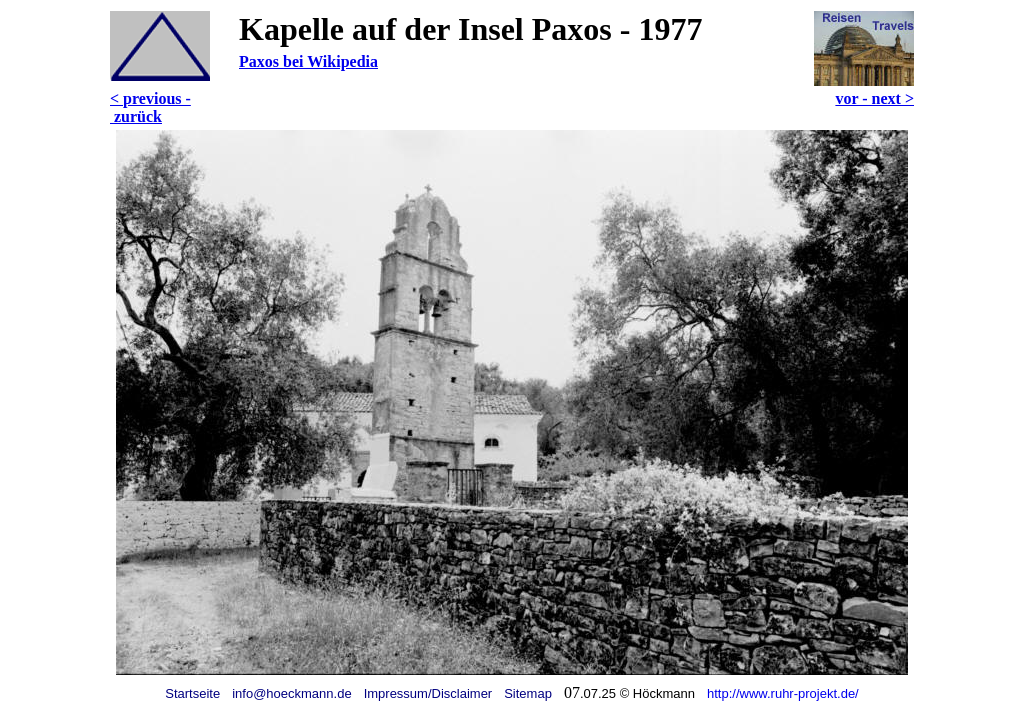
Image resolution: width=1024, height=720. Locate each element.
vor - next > (874, 98)
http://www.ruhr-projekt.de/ (783, 693)
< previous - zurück (150, 107)
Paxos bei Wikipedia (308, 61)
